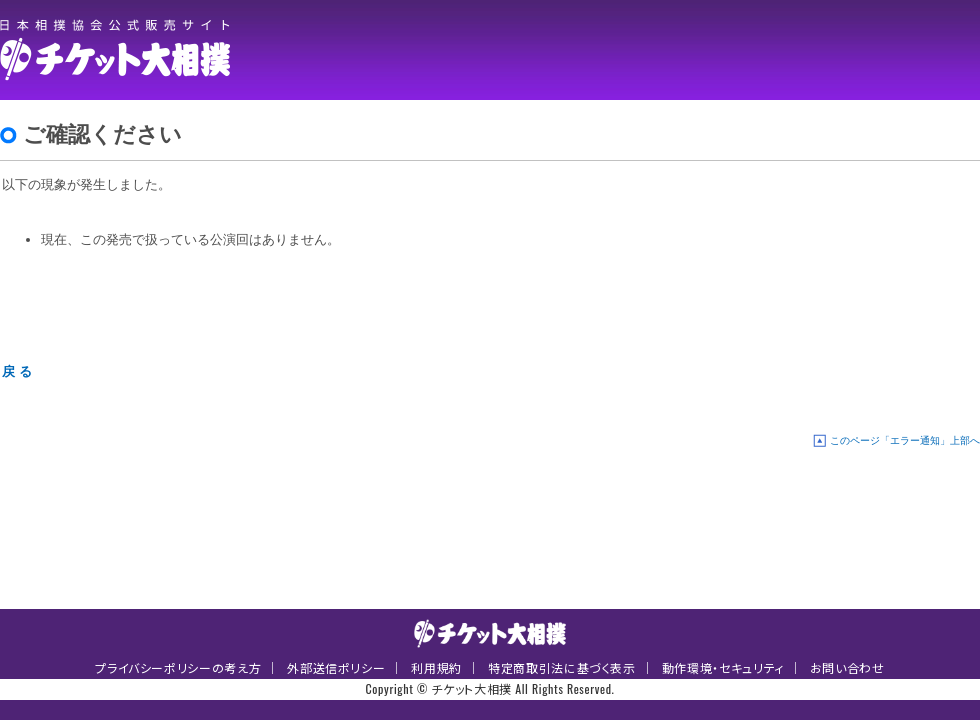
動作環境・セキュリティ (723, 667)
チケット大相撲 (120, 50)
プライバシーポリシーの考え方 (178, 667)
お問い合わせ (847, 667)
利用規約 (436, 667)
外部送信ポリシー (336, 667)
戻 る (17, 371)
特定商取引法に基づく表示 (562, 667)
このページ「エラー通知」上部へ (905, 440)
